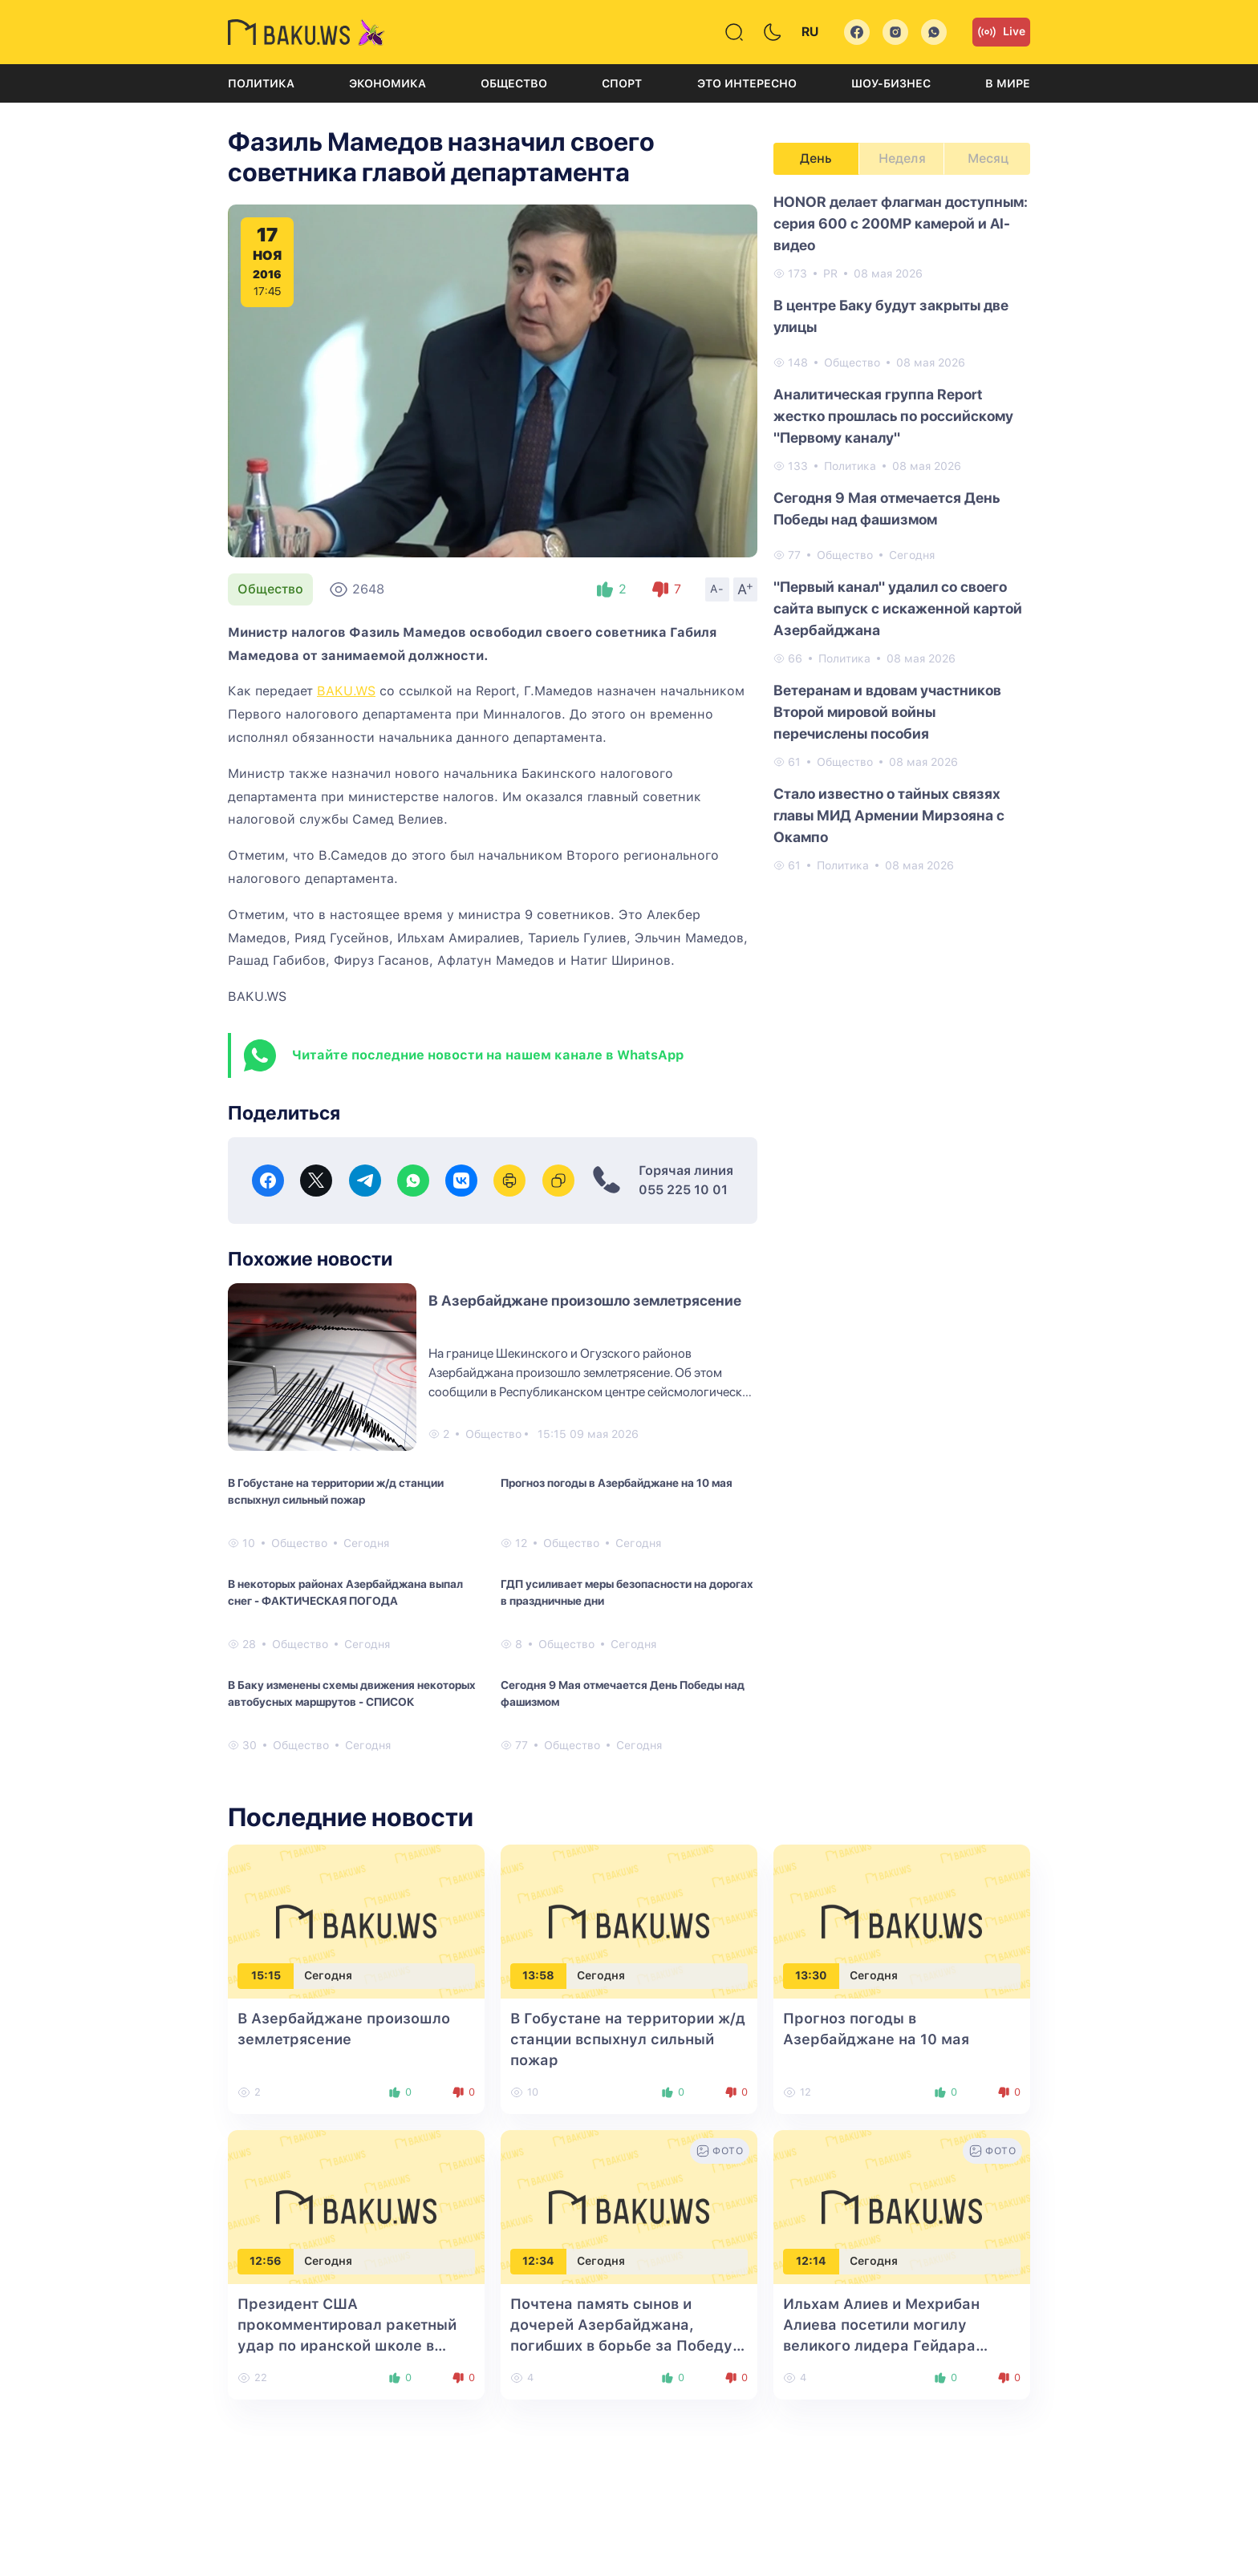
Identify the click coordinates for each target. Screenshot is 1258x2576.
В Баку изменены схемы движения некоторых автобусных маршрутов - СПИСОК (352, 1693)
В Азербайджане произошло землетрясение (584, 1300)
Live (1001, 32)
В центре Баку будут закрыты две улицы (890, 316)
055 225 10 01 (683, 1189)
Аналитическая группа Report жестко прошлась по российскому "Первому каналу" (893, 416)
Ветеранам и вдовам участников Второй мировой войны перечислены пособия (887, 712)
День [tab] (816, 158)
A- (717, 588)
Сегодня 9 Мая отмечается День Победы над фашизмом (623, 1693)
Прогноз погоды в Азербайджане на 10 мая (616, 1482)
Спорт (622, 83)
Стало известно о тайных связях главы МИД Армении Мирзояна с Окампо (888, 815)
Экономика (387, 83)
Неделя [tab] (902, 158)
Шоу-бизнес (891, 83)
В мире (1007, 83)
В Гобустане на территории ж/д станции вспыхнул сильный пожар (336, 1491)
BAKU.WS (346, 691)
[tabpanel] (901, 532)
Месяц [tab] (988, 158)
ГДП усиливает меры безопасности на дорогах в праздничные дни (627, 1592)
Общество (514, 83)
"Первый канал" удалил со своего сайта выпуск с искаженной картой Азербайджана (897, 608)
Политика (261, 83)
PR (830, 273)
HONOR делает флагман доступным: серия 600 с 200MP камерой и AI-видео (900, 223)
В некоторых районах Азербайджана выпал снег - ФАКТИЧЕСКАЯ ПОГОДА (345, 1592)
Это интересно (747, 83)
